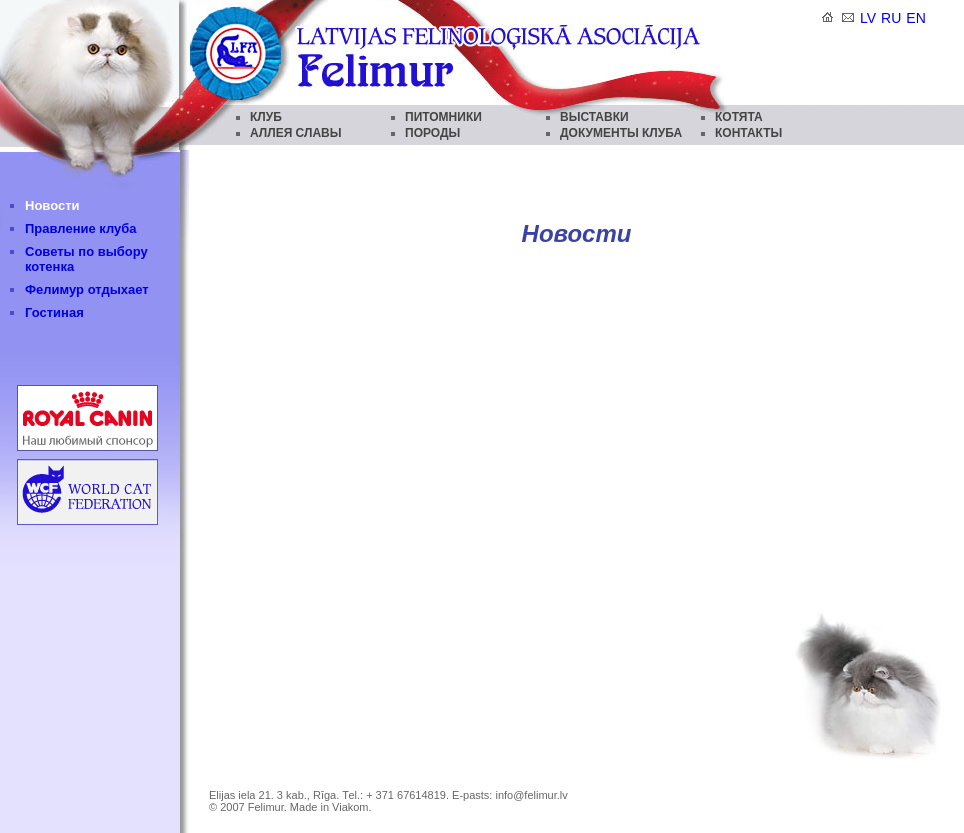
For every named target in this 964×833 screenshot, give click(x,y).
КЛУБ (266, 117)
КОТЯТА (739, 117)
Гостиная (54, 312)
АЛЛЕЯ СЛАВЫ (295, 133)
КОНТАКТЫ (748, 133)
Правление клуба (81, 228)
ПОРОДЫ (432, 133)
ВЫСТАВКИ (594, 117)
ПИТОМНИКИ (443, 117)
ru (891, 18)
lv (868, 18)
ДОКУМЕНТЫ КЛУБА (621, 133)
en (915, 18)
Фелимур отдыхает (87, 289)
